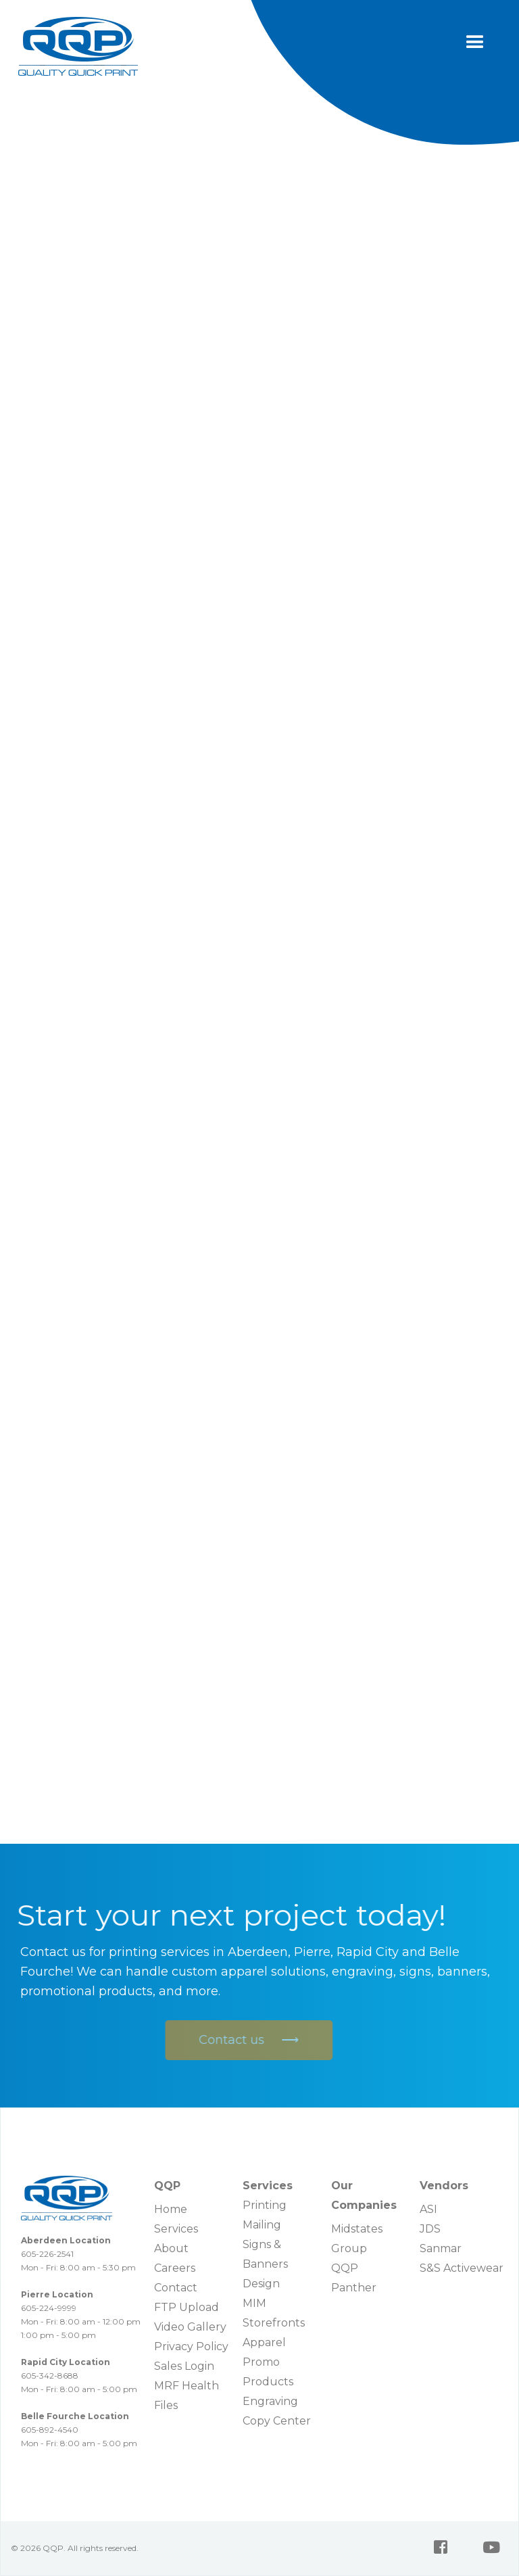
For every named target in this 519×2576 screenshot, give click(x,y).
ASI (428, 2209)
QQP (344, 2268)
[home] (78, 46)
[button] (475, 42)
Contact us (246, 2040)
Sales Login (184, 2366)
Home (170, 2209)
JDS (430, 2228)
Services (176, 2228)
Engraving (270, 2401)
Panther (353, 2287)
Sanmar (441, 2248)
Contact (175, 2287)
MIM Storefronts (274, 2313)
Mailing (262, 2224)
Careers (174, 2268)
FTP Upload (186, 2307)
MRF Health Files (186, 2395)
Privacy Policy (191, 2346)
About (171, 2248)
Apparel (264, 2342)
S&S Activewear (461, 2268)
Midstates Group (356, 2238)
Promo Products (268, 2372)
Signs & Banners (265, 2254)
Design (261, 2283)
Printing (265, 2205)
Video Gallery (190, 2326)
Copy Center (277, 2420)
